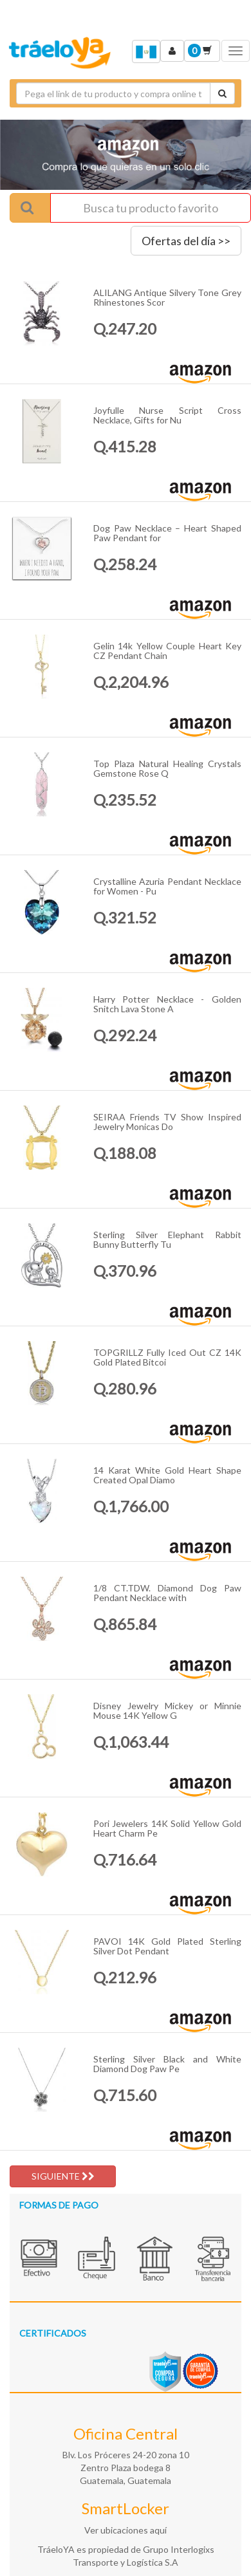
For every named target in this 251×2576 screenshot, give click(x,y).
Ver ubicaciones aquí (125, 2530)
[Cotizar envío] (222, 93)
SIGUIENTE (63, 2176)
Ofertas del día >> (186, 241)
